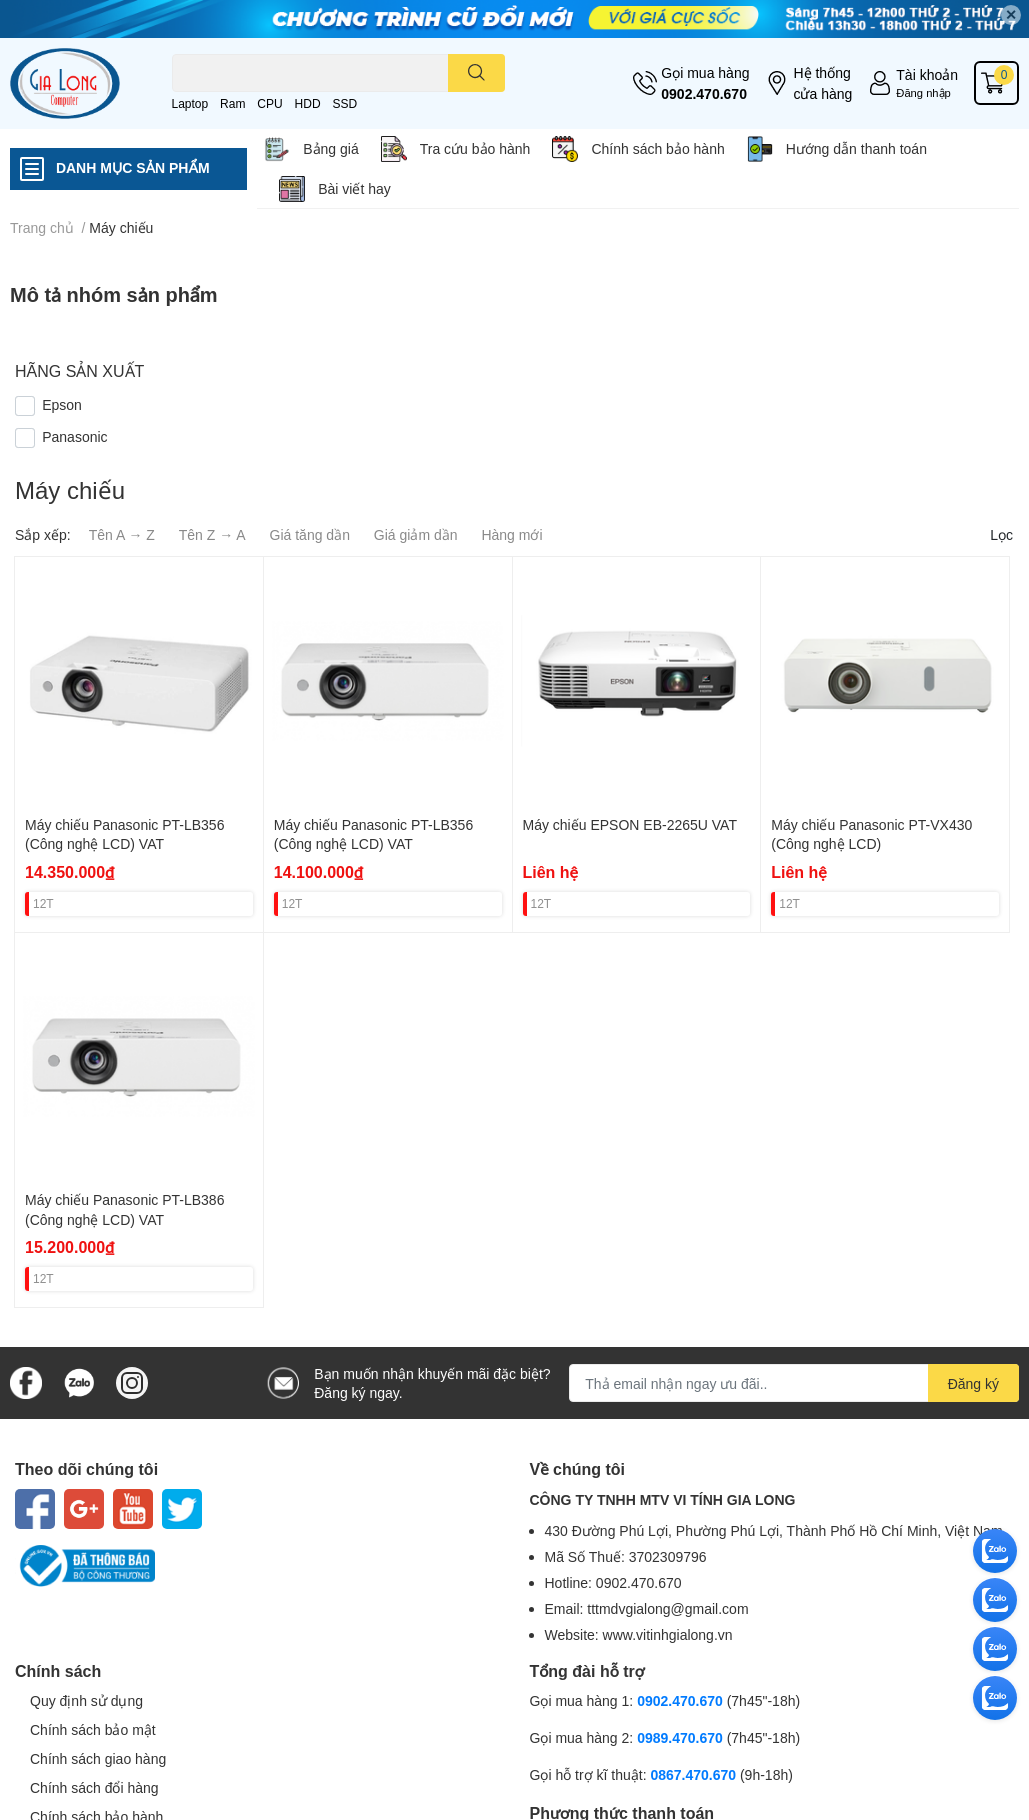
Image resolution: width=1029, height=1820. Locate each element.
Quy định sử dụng (86, 1700)
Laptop (190, 103)
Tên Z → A (212, 534)
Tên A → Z (122, 534)
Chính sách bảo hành (657, 148)
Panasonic (74, 436)
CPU (269, 103)
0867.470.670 (695, 1774)
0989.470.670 (682, 1737)
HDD (308, 103)
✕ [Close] (1011, 14)
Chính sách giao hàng (98, 1758)
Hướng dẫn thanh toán (856, 148)
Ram (232, 103)
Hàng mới (511, 534)
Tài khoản (927, 74)
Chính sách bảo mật (93, 1729)
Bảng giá (330, 148)
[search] (476, 73)
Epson (62, 404)
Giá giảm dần (416, 534)
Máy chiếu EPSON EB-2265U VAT (630, 824)
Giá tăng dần (310, 534)
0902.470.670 (704, 93)
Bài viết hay (354, 188)
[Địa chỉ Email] (794, 1383)
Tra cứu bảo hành (475, 148)
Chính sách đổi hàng (94, 1787)
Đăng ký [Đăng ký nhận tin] (973, 1383)
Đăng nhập (923, 92)
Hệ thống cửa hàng (822, 83)
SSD (344, 103)
